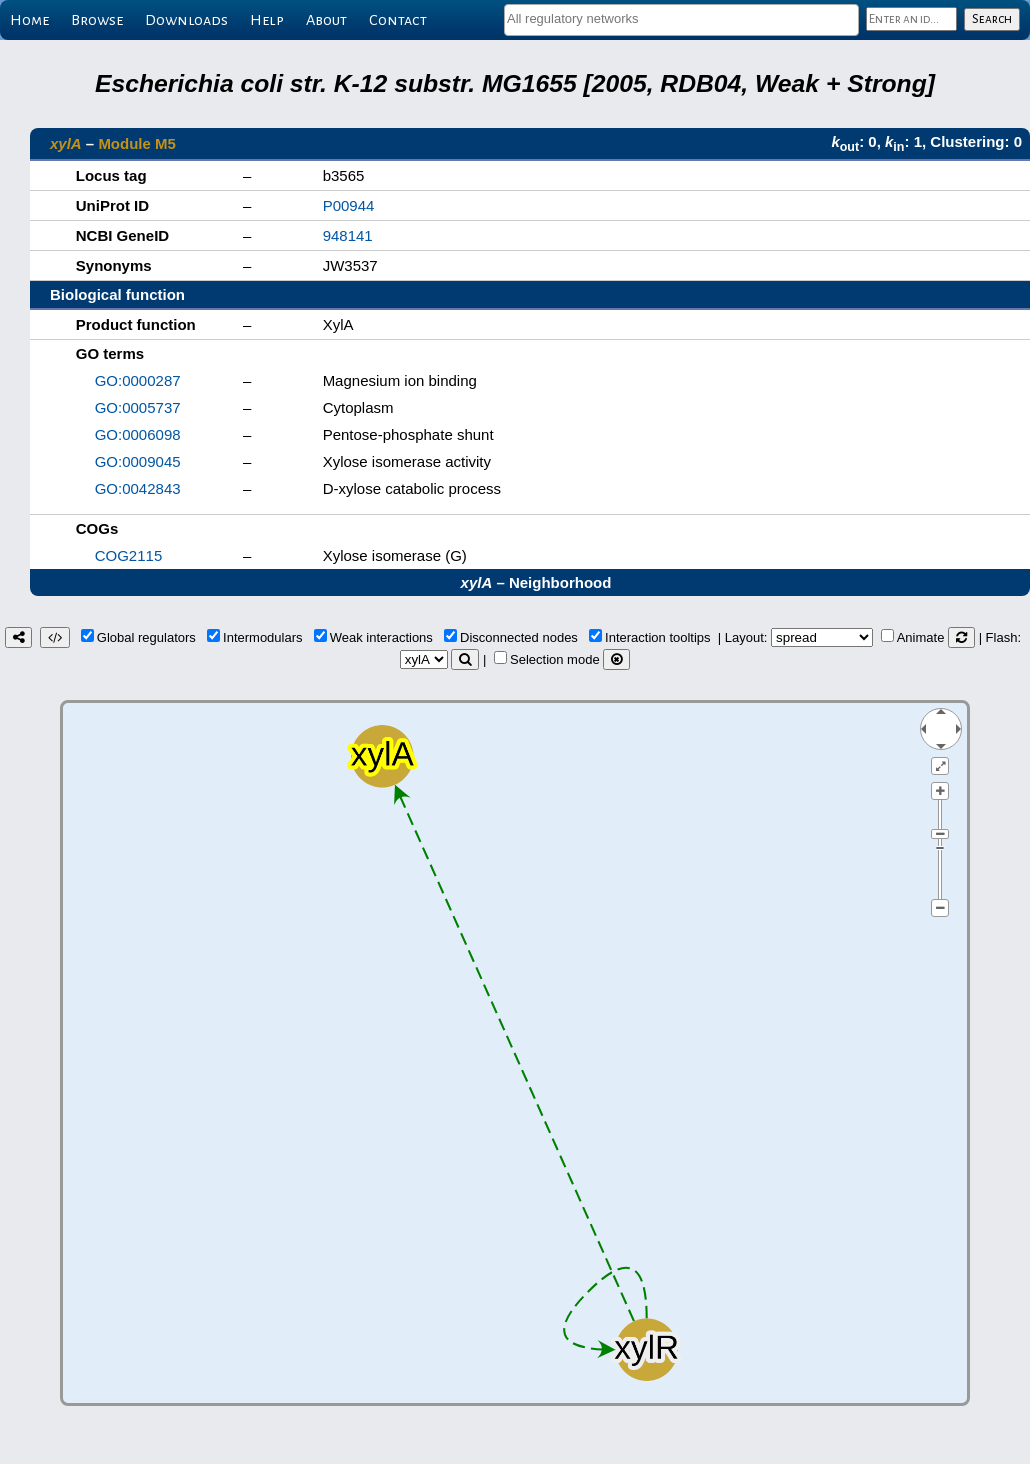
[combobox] (681, 20)
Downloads (186, 20)
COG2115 (129, 555)
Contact (398, 20)
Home (29, 20)
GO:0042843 (138, 488)
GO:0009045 (138, 461)
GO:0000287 (138, 380)
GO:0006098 (138, 434)
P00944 (349, 205)
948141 (348, 235)
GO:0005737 (138, 407)
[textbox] (681, 18)
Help (267, 20)
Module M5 (137, 143)
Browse (97, 20)
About (326, 20)
